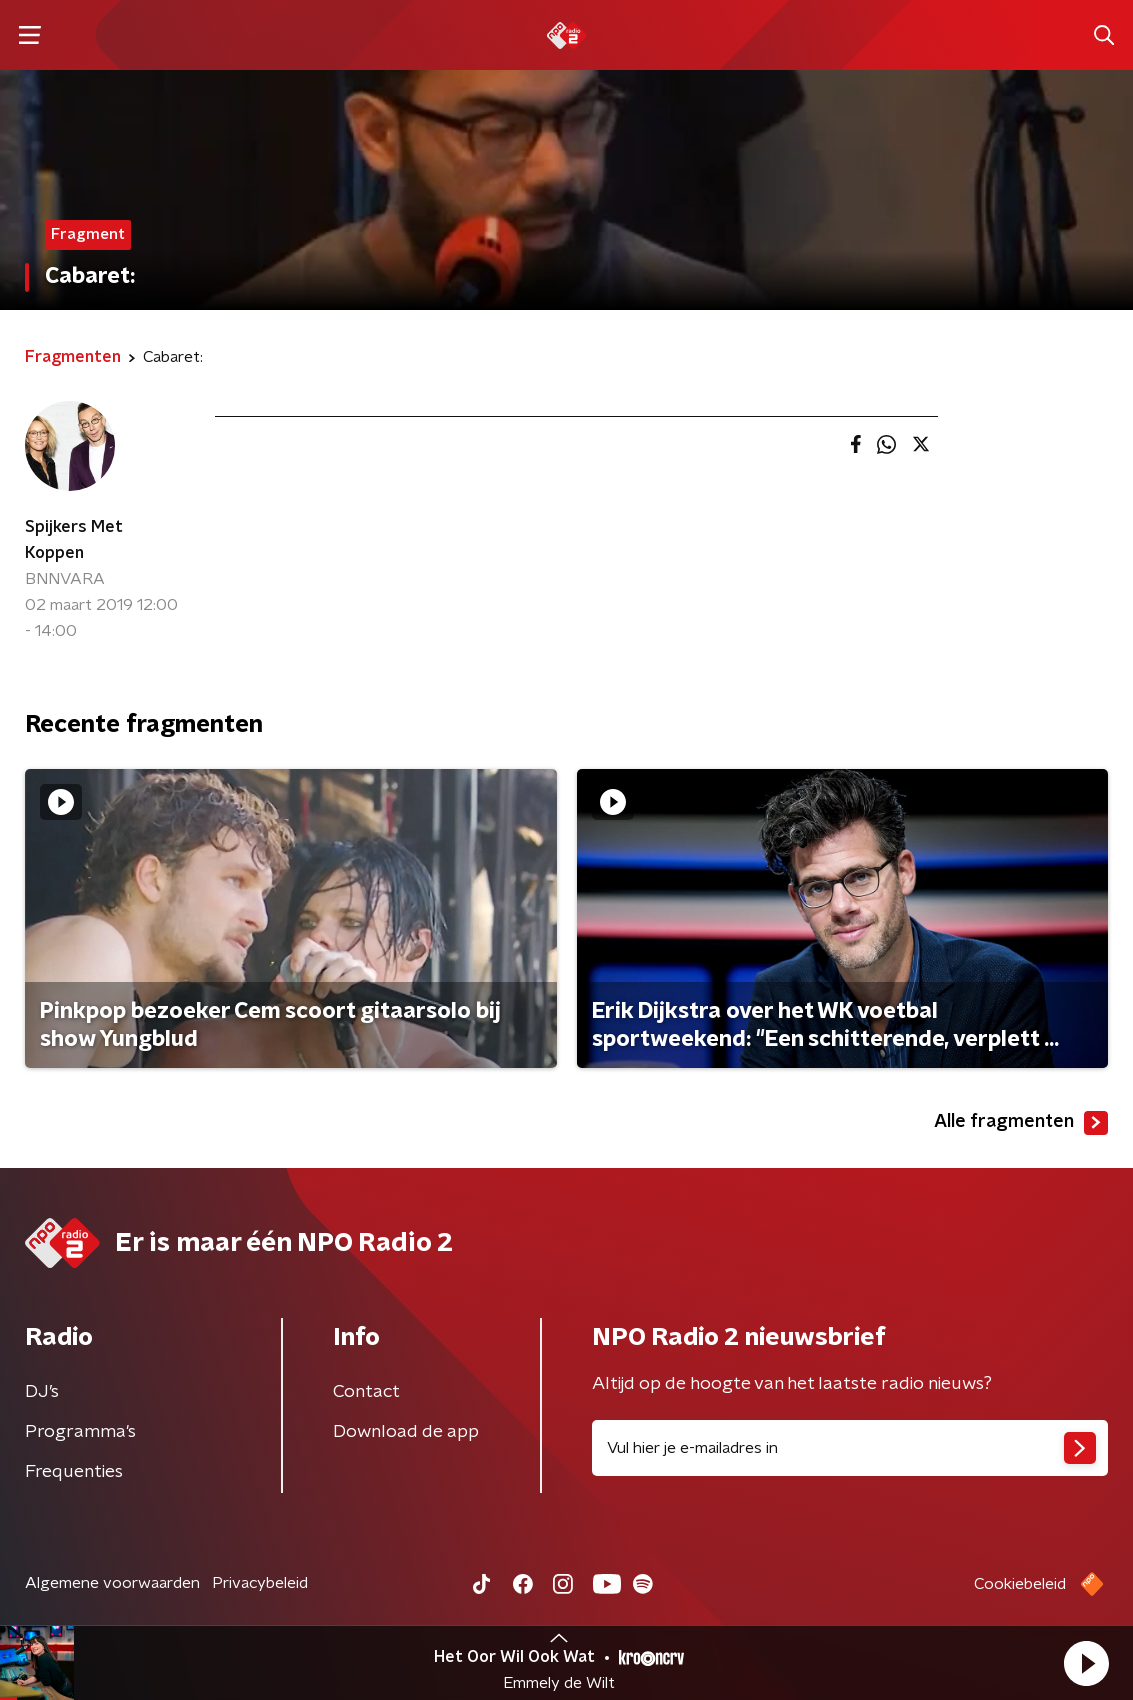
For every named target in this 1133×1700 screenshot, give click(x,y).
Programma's (80, 1432)
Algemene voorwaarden (112, 1583)
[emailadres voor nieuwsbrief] (850, 1448)
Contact (366, 1392)
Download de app (406, 1432)
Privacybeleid (260, 1583)
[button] (1086, 1663)
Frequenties (74, 1472)
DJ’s (42, 1392)
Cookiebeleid (1020, 1584)
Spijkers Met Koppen (74, 540)
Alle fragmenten (1021, 1123)
